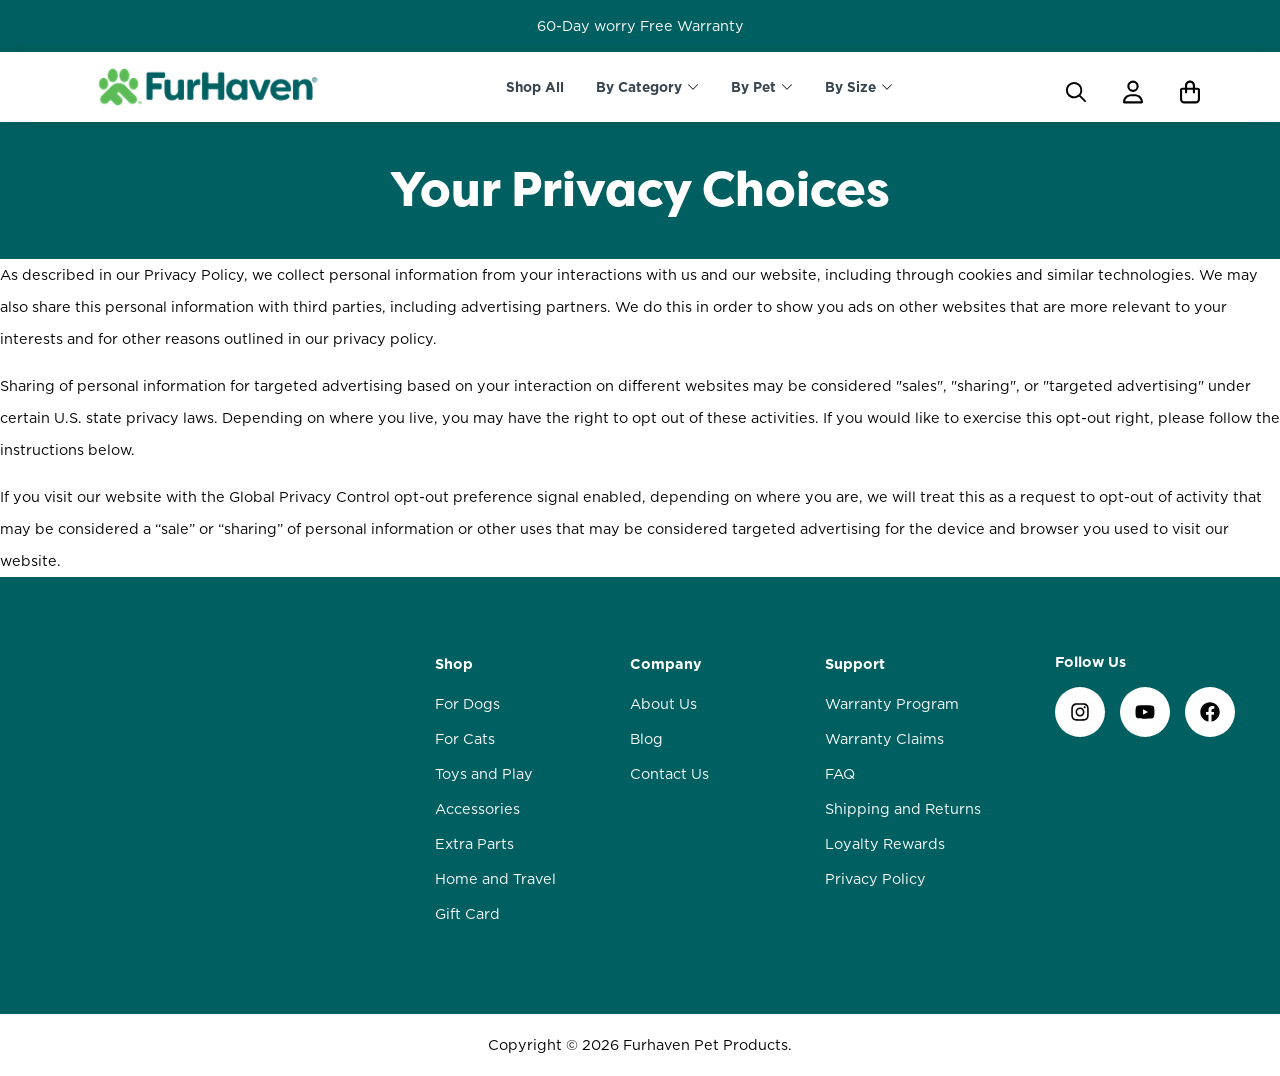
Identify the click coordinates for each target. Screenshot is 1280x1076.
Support (855, 664)
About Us (663, 704)
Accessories (477, 809)
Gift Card (467, 914)
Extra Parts (474, 844)
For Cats (465, 739)
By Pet (753, 87)
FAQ (840, 774)
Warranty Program (892, 704)
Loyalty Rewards (885, 844)
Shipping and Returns (903, 809)
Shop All (535, 87)
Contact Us (669, 774)
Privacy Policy (875, 879)
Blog (646, 739)
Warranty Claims (884, 739)
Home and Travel (495, 879)
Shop (454, 664)
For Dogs (467, 704)
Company (666, 664)
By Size (850, 87)
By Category (639, 87)
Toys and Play (484, 774)
